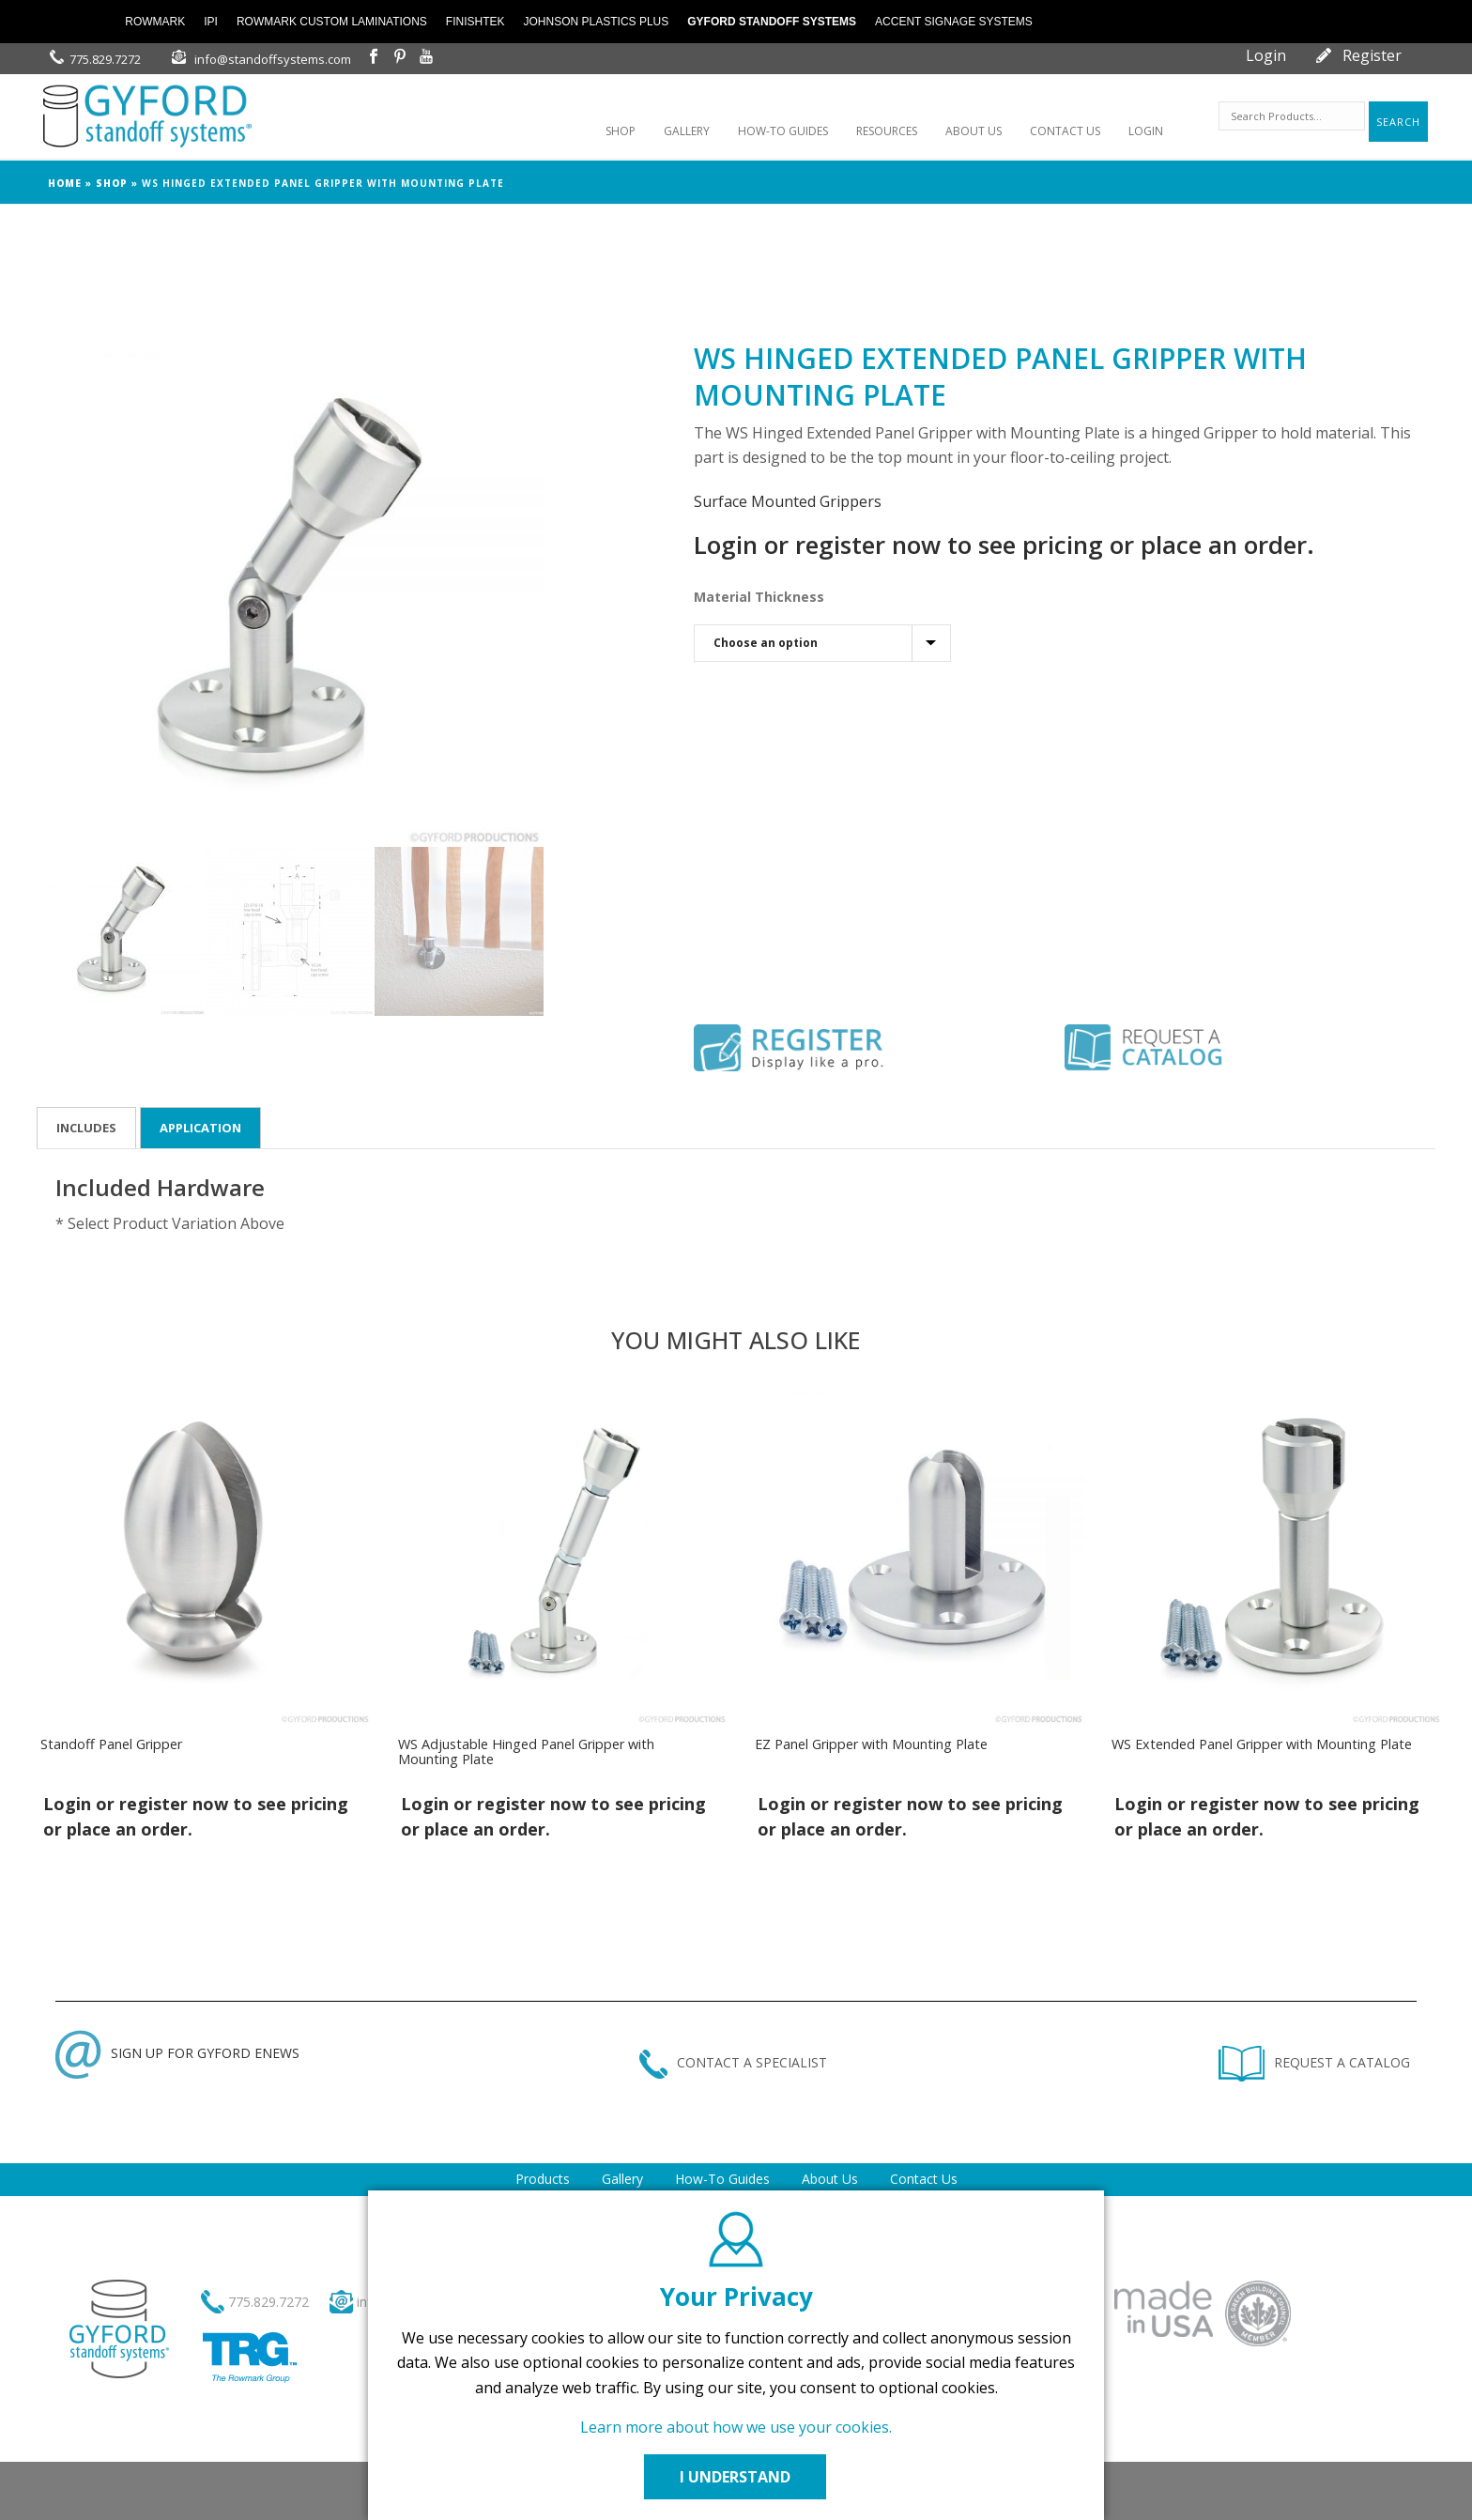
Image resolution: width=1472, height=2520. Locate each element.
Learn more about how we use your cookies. (736, 2427)
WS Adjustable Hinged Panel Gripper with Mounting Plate (526, 1751)
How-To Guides (722, 2179)
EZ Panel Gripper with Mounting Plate (871, 1744)
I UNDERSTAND (736, 2476)
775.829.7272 (105, 59)
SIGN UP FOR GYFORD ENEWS (177, 2053)
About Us (830, 2179)
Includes (86, 1127)
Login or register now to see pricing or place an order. (1004, 544)
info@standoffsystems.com (272, 59)
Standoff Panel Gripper (111, 1744)
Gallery (622, 2179)
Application (200, 1127)
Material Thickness (759, 597)
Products (542, 2179)
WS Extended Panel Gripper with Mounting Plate (1262, 1744)
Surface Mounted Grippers (788, 501)
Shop (112, 183)
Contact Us (924, 2179)
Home (65, 183)
